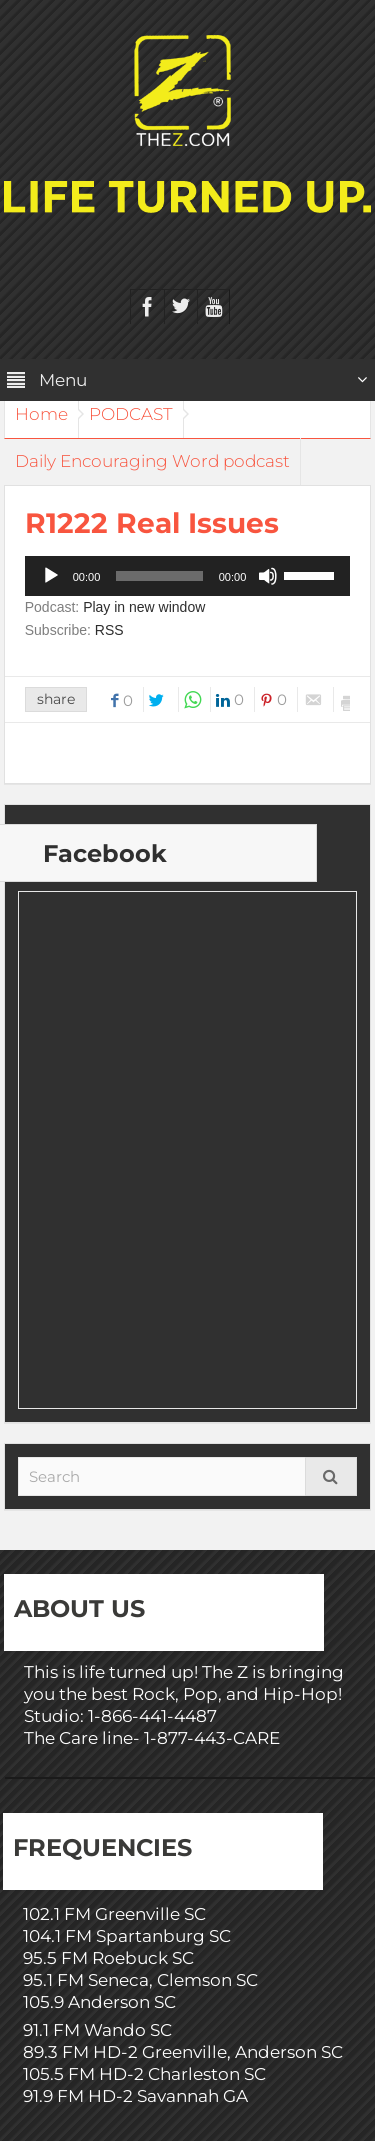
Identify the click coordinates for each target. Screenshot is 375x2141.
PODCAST (131, 414)
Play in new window (144, 607)
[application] (188, 576)
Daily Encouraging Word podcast (152, 461)
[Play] (51, 576)
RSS (109, 630)
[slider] (159, 576)
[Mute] (268, 576)
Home (41, 414)
